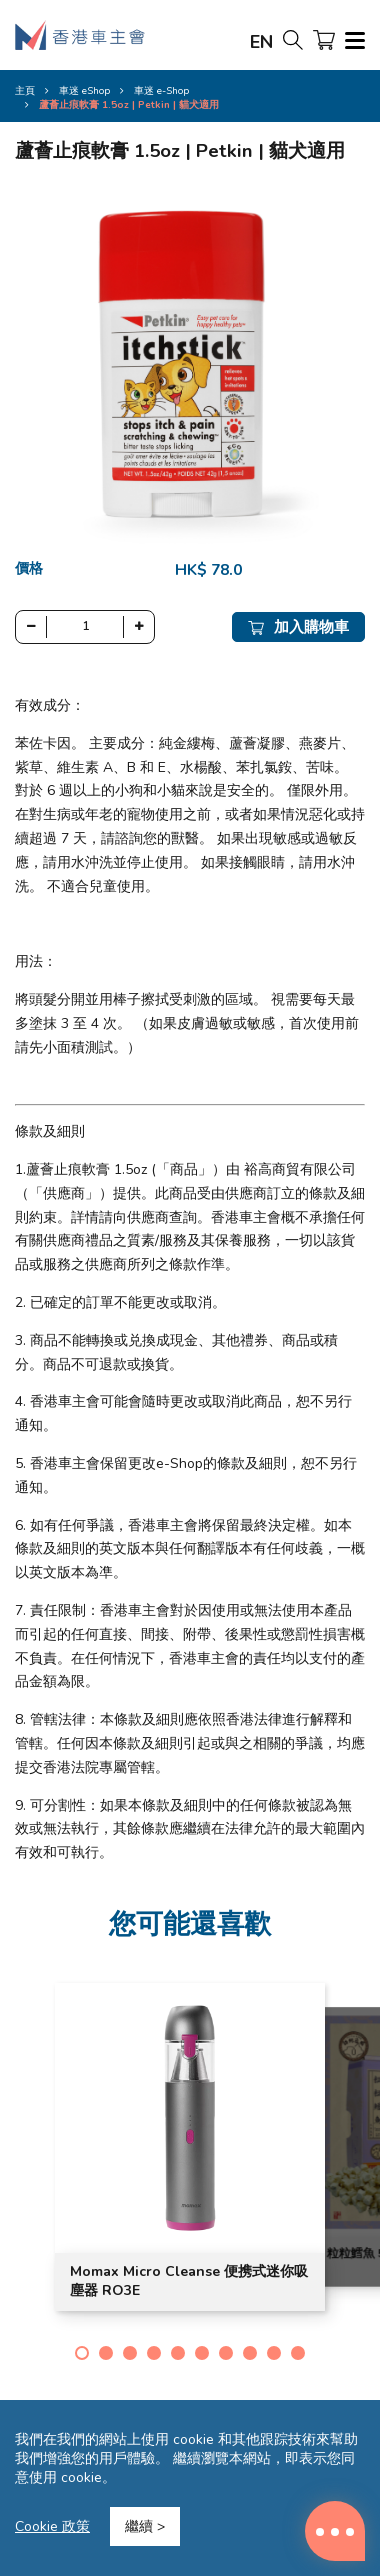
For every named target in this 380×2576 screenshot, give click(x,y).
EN (261, 42)
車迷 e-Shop (161, 91)
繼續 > (145, 2526)
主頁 (25, 91)
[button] (82, 2353)
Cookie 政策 (52, 2526)
